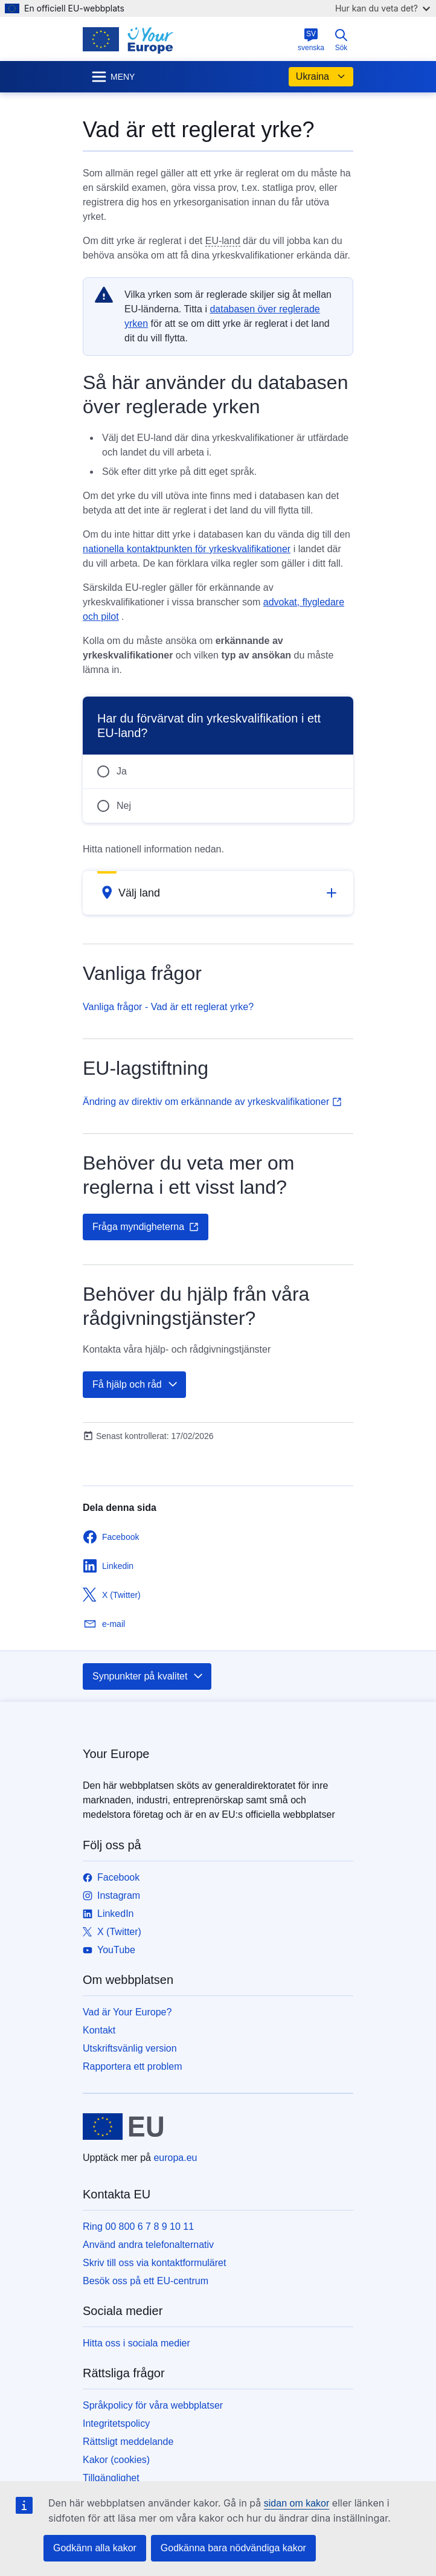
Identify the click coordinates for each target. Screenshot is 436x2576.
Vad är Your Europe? (127, 2012)
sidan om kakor (297, 2503)
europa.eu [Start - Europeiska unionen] (175, 2158)
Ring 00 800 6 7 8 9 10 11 (138, 2226)
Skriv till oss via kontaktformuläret (154, 2263)
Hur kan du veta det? (382, 8)
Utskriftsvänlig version (130, 2048)
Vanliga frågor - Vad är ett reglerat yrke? (168, 1007)
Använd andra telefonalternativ (148, 2245)
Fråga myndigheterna (145, 1227)
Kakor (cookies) (116, 2460)
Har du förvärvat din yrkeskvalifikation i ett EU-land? (209, 725)
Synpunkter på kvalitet (148, 1676)
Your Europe (116, 1753)
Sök (341, 40)
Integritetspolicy (116, 2423)
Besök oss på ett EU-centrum (145, 2281)
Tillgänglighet (111, 2478)
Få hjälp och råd (135, 1385)
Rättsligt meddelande (128, 2441)
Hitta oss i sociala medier (136, 2343)
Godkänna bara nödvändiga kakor (233, 2548)
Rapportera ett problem (132, 2066)
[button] (218, 893)
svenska (311, 40)
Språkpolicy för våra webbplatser (153, 2405)
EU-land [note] (222, 241)
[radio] (218, 771)
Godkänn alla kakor (94, 2548)
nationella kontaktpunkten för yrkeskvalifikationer (186, 549)
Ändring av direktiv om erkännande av (212, 1101)
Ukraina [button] (321, 77)
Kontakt (99, 2030)
